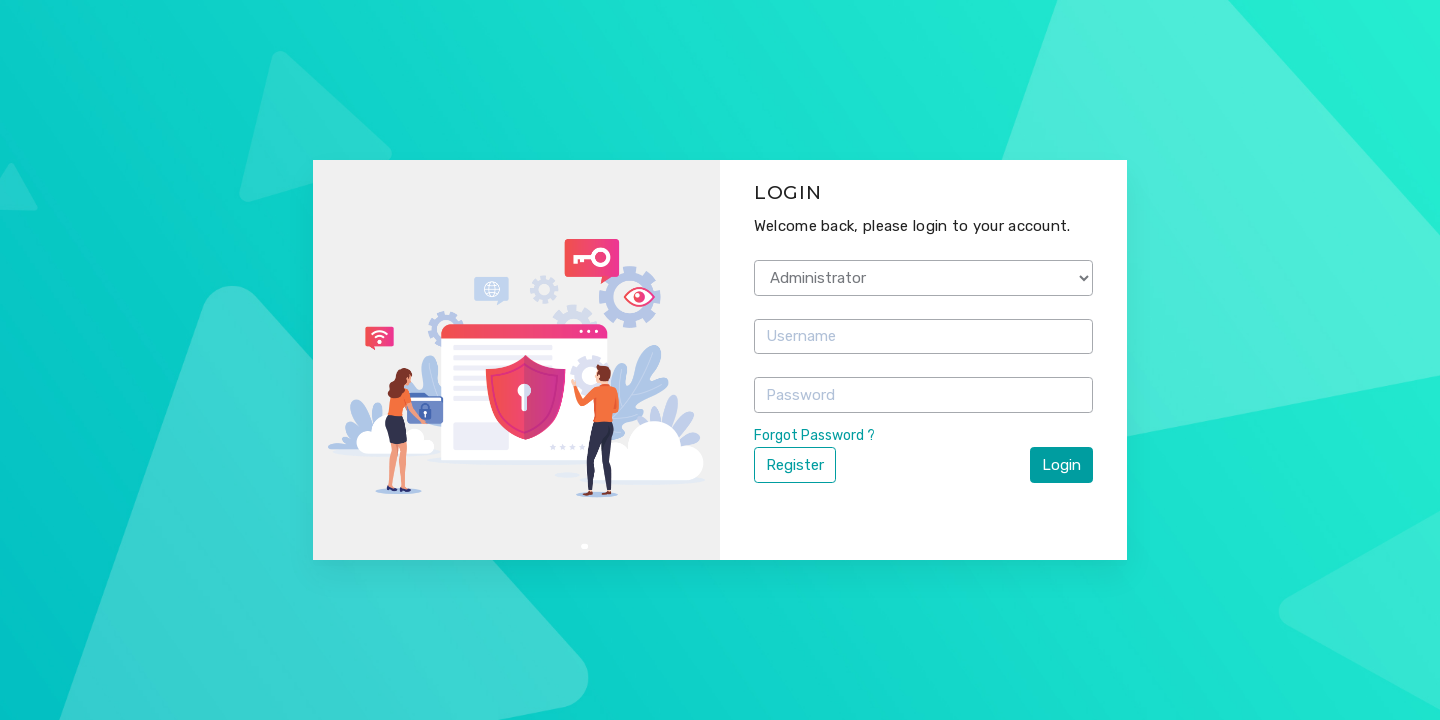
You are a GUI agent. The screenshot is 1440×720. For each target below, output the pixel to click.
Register (795, 465)
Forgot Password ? (814, 435)
